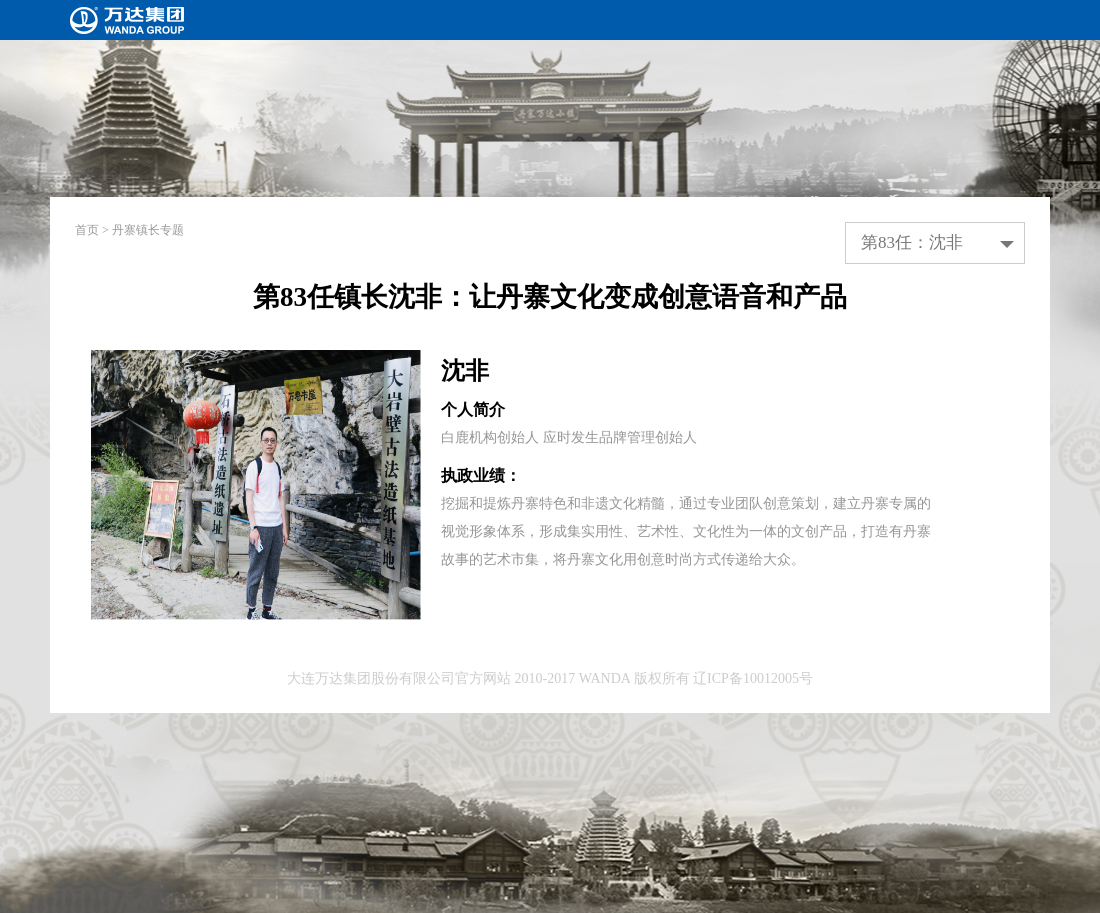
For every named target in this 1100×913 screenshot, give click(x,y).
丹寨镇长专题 (148, 230)
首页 (87, 230)
